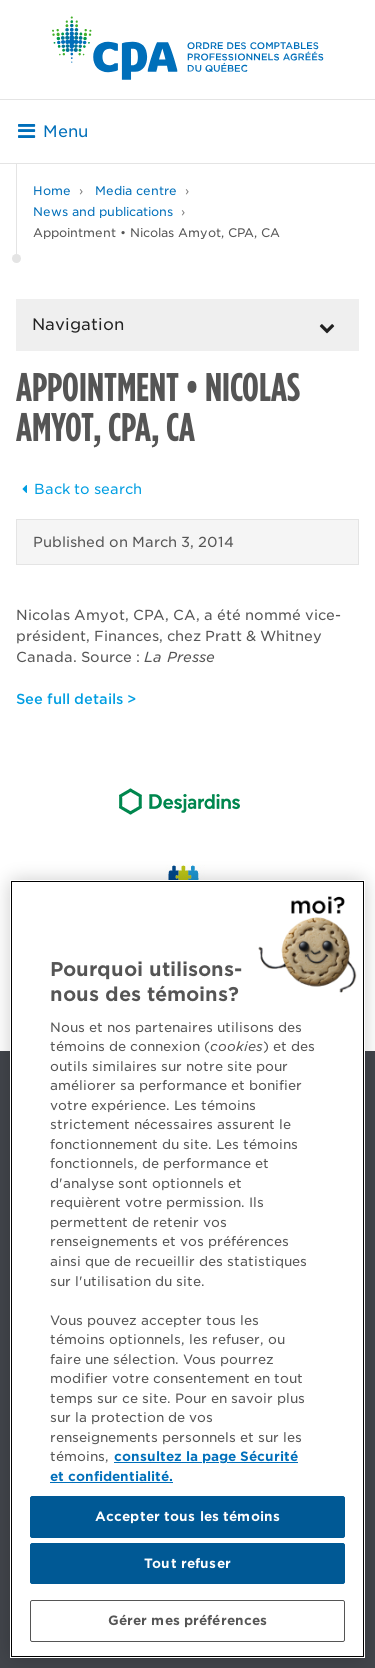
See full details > (76, 699)
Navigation (78, 324)
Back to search (79, 489)
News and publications (103, 211)
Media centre (136, 190)
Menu (53, 131)
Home (52, 190)
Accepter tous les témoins (187, 1516)
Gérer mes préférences (188, 1620)
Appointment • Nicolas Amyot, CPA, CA (156, 232)
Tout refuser (187, 1563)
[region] (187, 1269)
